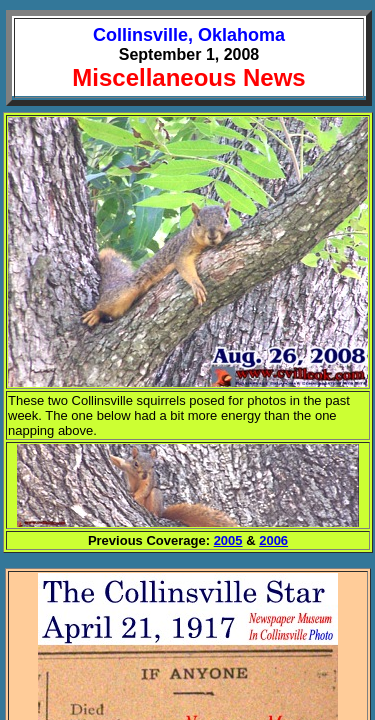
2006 (273, 540)
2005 (228, 540)
